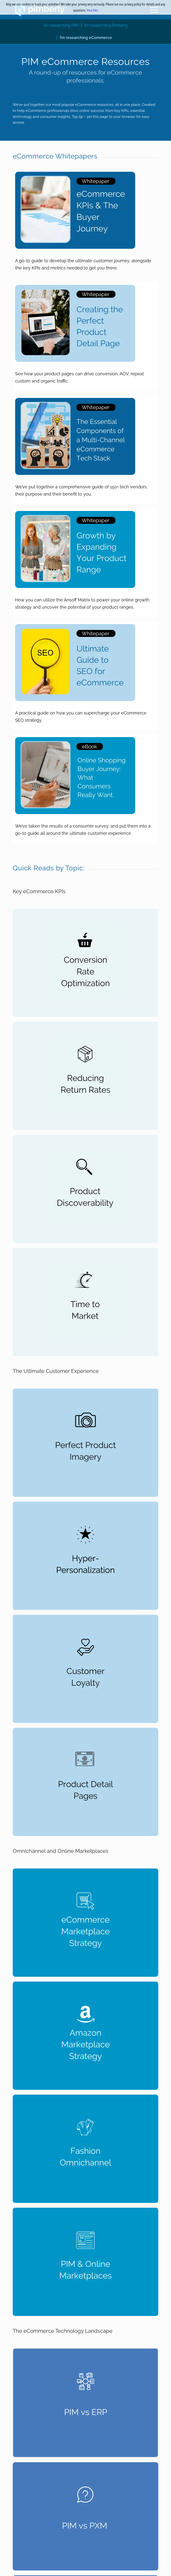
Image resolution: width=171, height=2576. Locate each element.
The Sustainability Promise (85, 2293)
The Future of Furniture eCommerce (85, 2176)
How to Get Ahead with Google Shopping (85, 2410)
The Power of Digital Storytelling (85, 2107)
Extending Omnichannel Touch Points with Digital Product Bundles (85, 2328)
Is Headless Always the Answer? (85, 2141)
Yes (89, 10)
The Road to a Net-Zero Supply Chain (85, 2211)
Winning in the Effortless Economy (85, 2363)
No (95, 10)
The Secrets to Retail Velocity (85, 2258)
